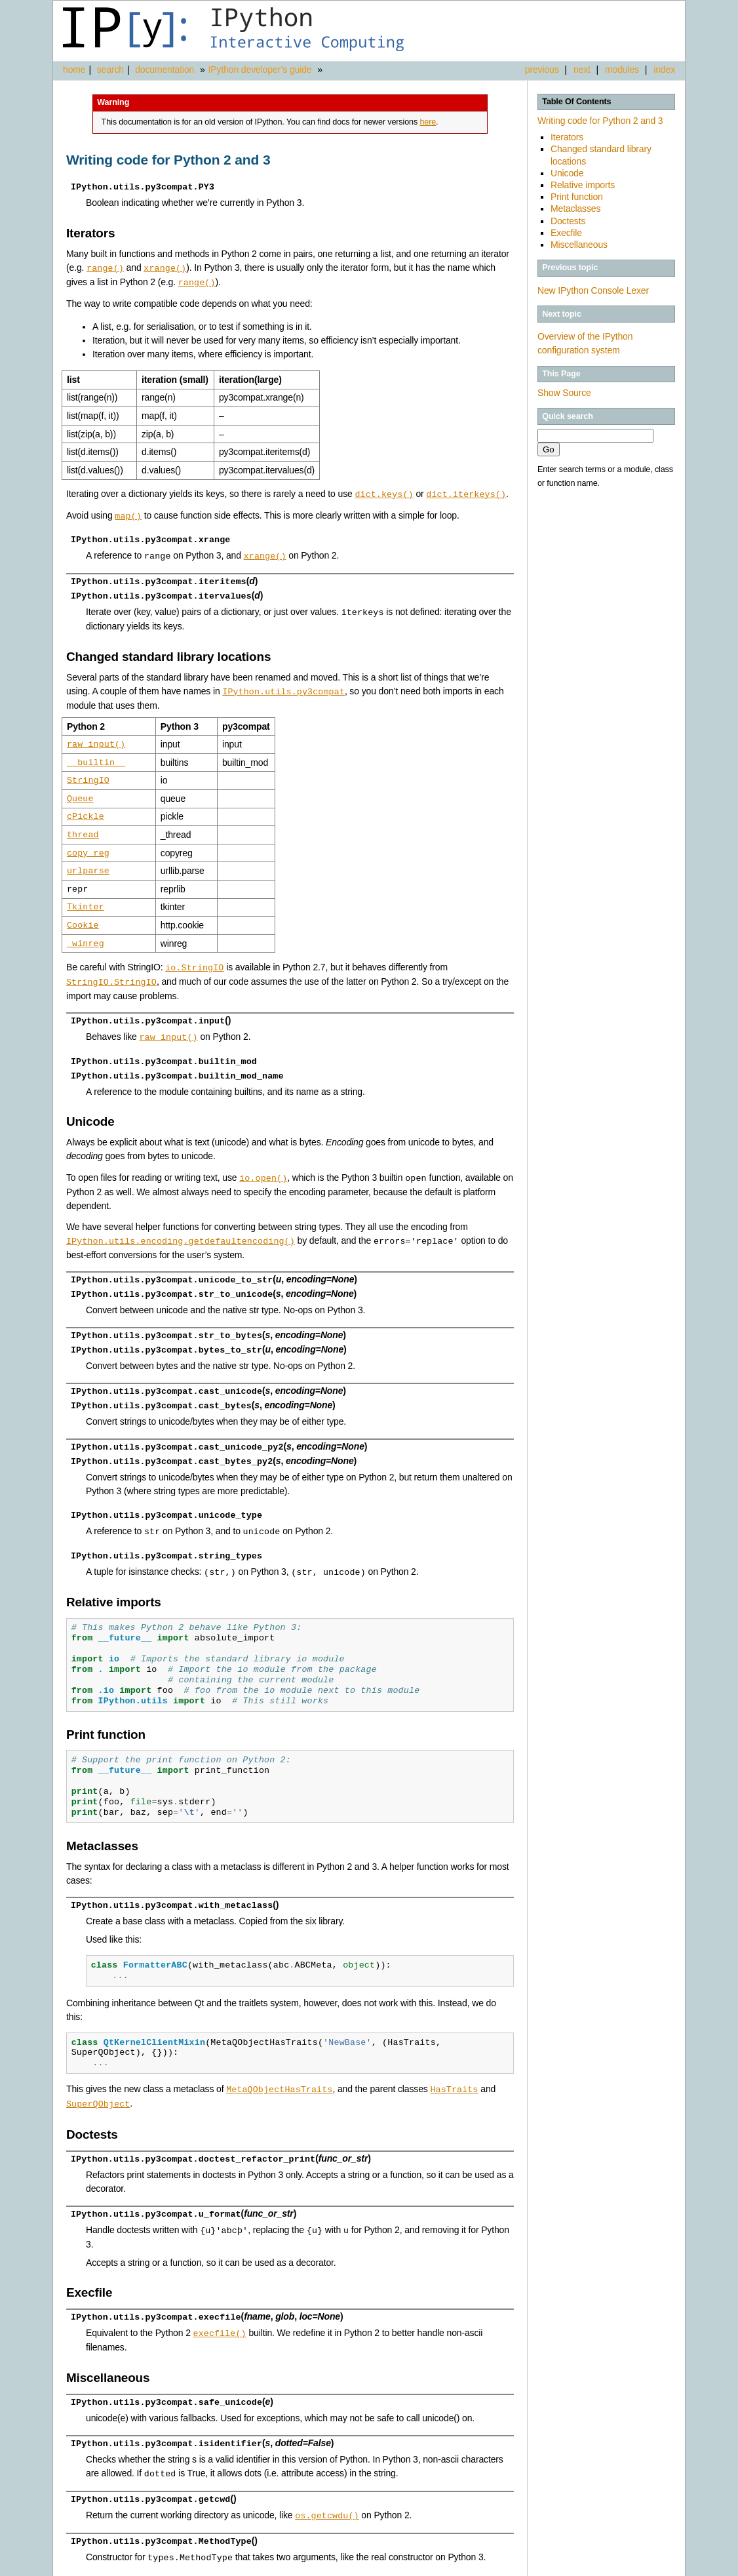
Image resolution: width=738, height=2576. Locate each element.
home (74, 69)
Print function (577, 196)
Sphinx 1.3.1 (558, 2566)
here (427, 122)
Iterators (567, 137)
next (582, 69)
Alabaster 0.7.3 (610, 2566)
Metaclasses (575, 208)
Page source (660, 2566)
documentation (166, 69)
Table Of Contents (576, 101)
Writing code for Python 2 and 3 (600, 120)
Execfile (566, 233)
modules (622, 69)
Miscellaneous (579, 244)
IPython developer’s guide (260, 69)
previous (542, 69)
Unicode (567, 173)
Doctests (568, 221)
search (110, 69)
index (664, 69)
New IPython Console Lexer (593, 290)
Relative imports (583, 185)
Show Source (564, 392)
